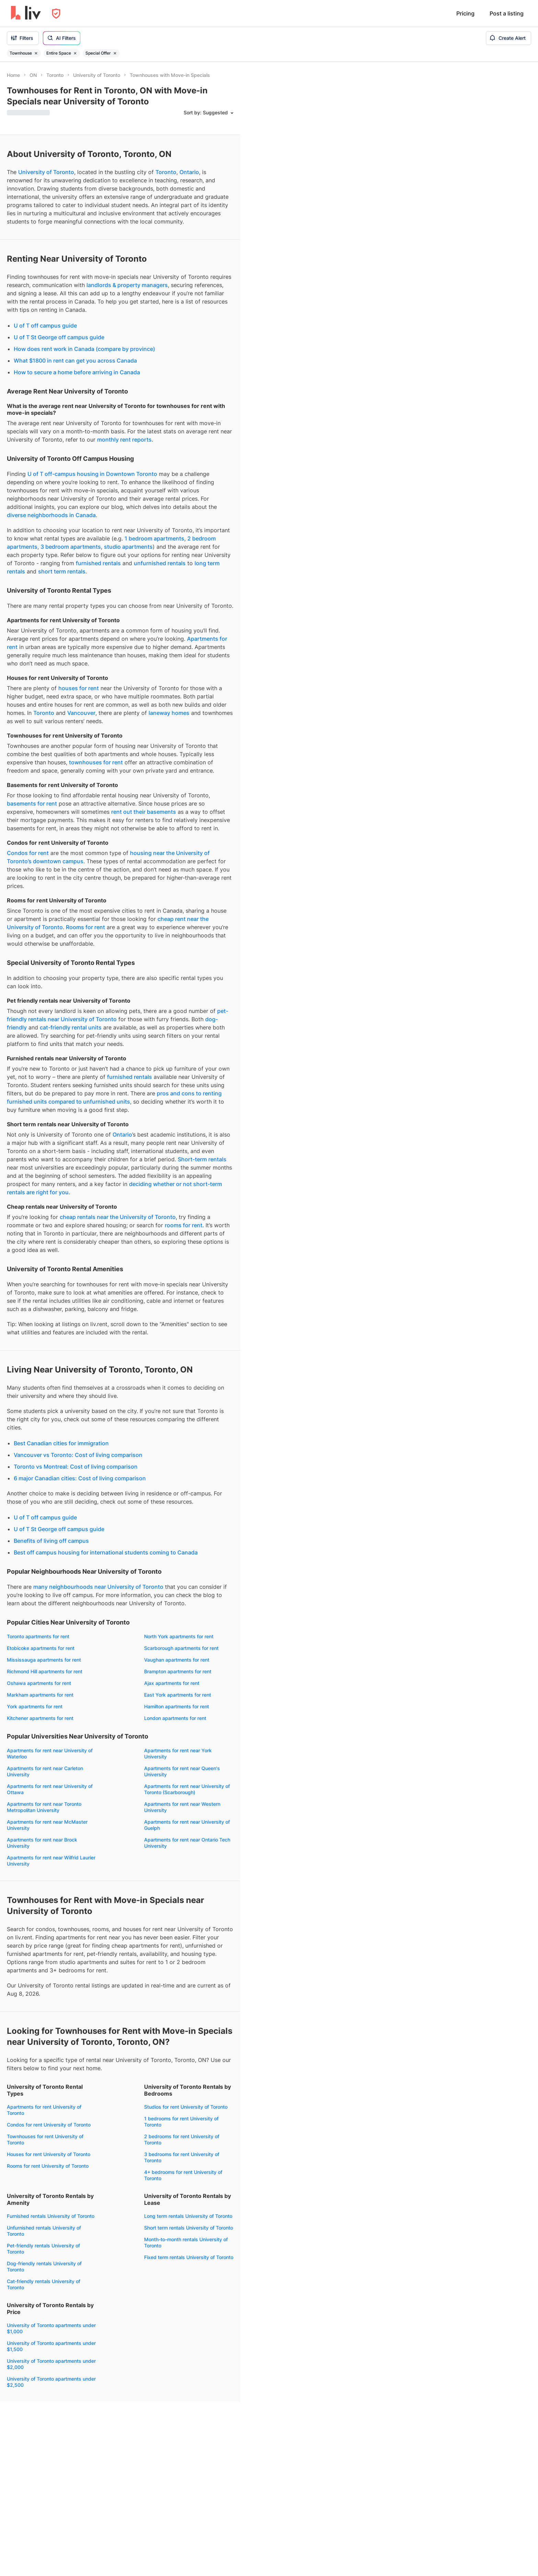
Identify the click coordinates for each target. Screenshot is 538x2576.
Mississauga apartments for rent (44, 1660)
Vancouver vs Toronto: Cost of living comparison (78, 1454)
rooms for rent (183, 1225)
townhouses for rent (96, 762)
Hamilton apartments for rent (176, 1706)
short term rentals (61, 571)
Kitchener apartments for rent (40, 1718)
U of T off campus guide (45, 325)
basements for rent (32, 803)
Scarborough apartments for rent (181, 1648)
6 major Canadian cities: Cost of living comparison (80, 1478)
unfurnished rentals (160, 563)
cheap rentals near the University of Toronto (118, 1216)
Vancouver (81, 712)
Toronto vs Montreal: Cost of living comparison (76, 1466)
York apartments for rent (34, 1706)
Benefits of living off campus (51, 1540)
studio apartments (128, 546)
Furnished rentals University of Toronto (50, 2216)
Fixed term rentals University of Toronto (188, 2257)
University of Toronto (46, 172)
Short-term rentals (202, 1159)
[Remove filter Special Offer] (115, 53)
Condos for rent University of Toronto (49, 2125)
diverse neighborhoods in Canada (51, 515)
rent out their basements (143, 811)
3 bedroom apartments (70, 546)
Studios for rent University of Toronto (185, 2107)
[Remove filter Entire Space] (75, 53)
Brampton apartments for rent (177, 1671)
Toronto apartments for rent (38, 1636)
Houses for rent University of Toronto (48, 2154)
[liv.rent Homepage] (26, 13)
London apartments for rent (175, 1718)
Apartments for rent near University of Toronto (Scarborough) (187, 1789)
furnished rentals (98, 563)
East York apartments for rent (177, 1695)
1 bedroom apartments (154, 538)
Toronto (165, 172)
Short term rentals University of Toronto (188, 2228)
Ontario (189, 172)
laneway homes (169, 712)
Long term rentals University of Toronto (188, 2216)
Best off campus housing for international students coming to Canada (106, 1552)
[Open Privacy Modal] (56, 14)
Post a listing (507, 13)
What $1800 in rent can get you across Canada (75, 360)
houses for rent (78, 688)
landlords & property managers (127, 285)
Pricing (465, 13)
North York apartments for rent (178, 1636)
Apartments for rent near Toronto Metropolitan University (44, 1807)
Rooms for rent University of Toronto (48, 2166)
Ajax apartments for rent (171, 1683)
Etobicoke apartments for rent (40, 1648)
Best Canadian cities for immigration (61, 1443)
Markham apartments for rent (40, 1695)
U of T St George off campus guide (59, 337)
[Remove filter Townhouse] (36, 53)
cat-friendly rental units (71, 1027)
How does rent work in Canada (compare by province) (84, 348)
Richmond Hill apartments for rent (44, 1671)
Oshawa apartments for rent (39, 1683)
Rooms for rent (85, 927)
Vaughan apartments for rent (176, 1660)
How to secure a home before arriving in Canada (77, 372)
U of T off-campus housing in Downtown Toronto (92, 473)
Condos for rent (28, 853)
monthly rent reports (124, 439)
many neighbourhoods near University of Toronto (98, 1586)
